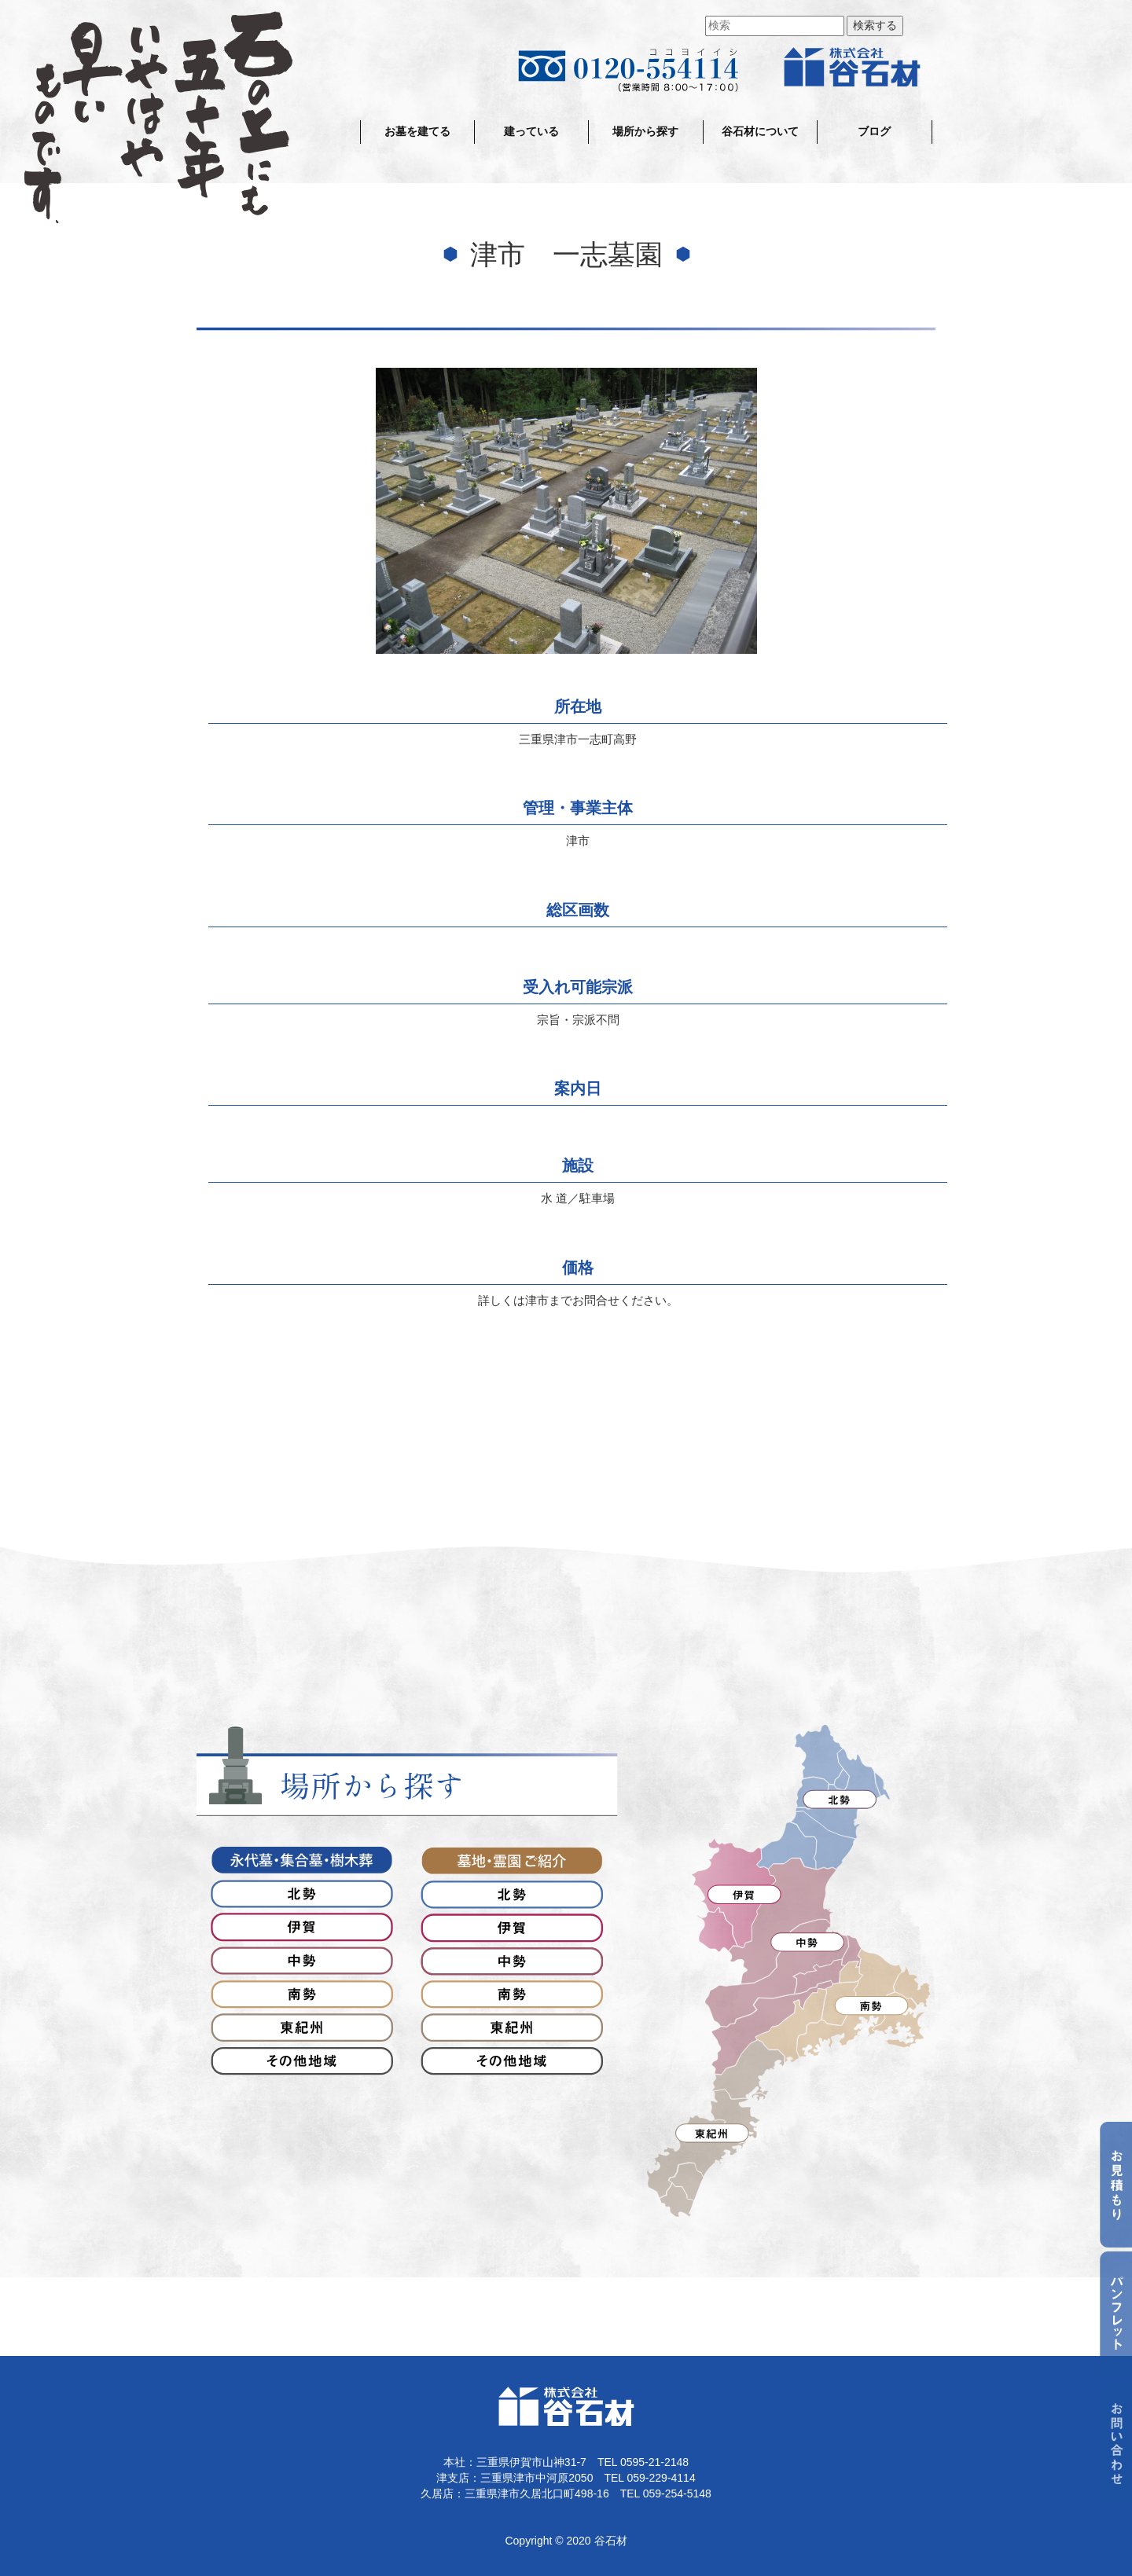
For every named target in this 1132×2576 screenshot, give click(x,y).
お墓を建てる (417, 132)
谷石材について (760, 132)
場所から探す (645, 132)
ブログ (874, 132)
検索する (875, 25)
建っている (531, 132)
